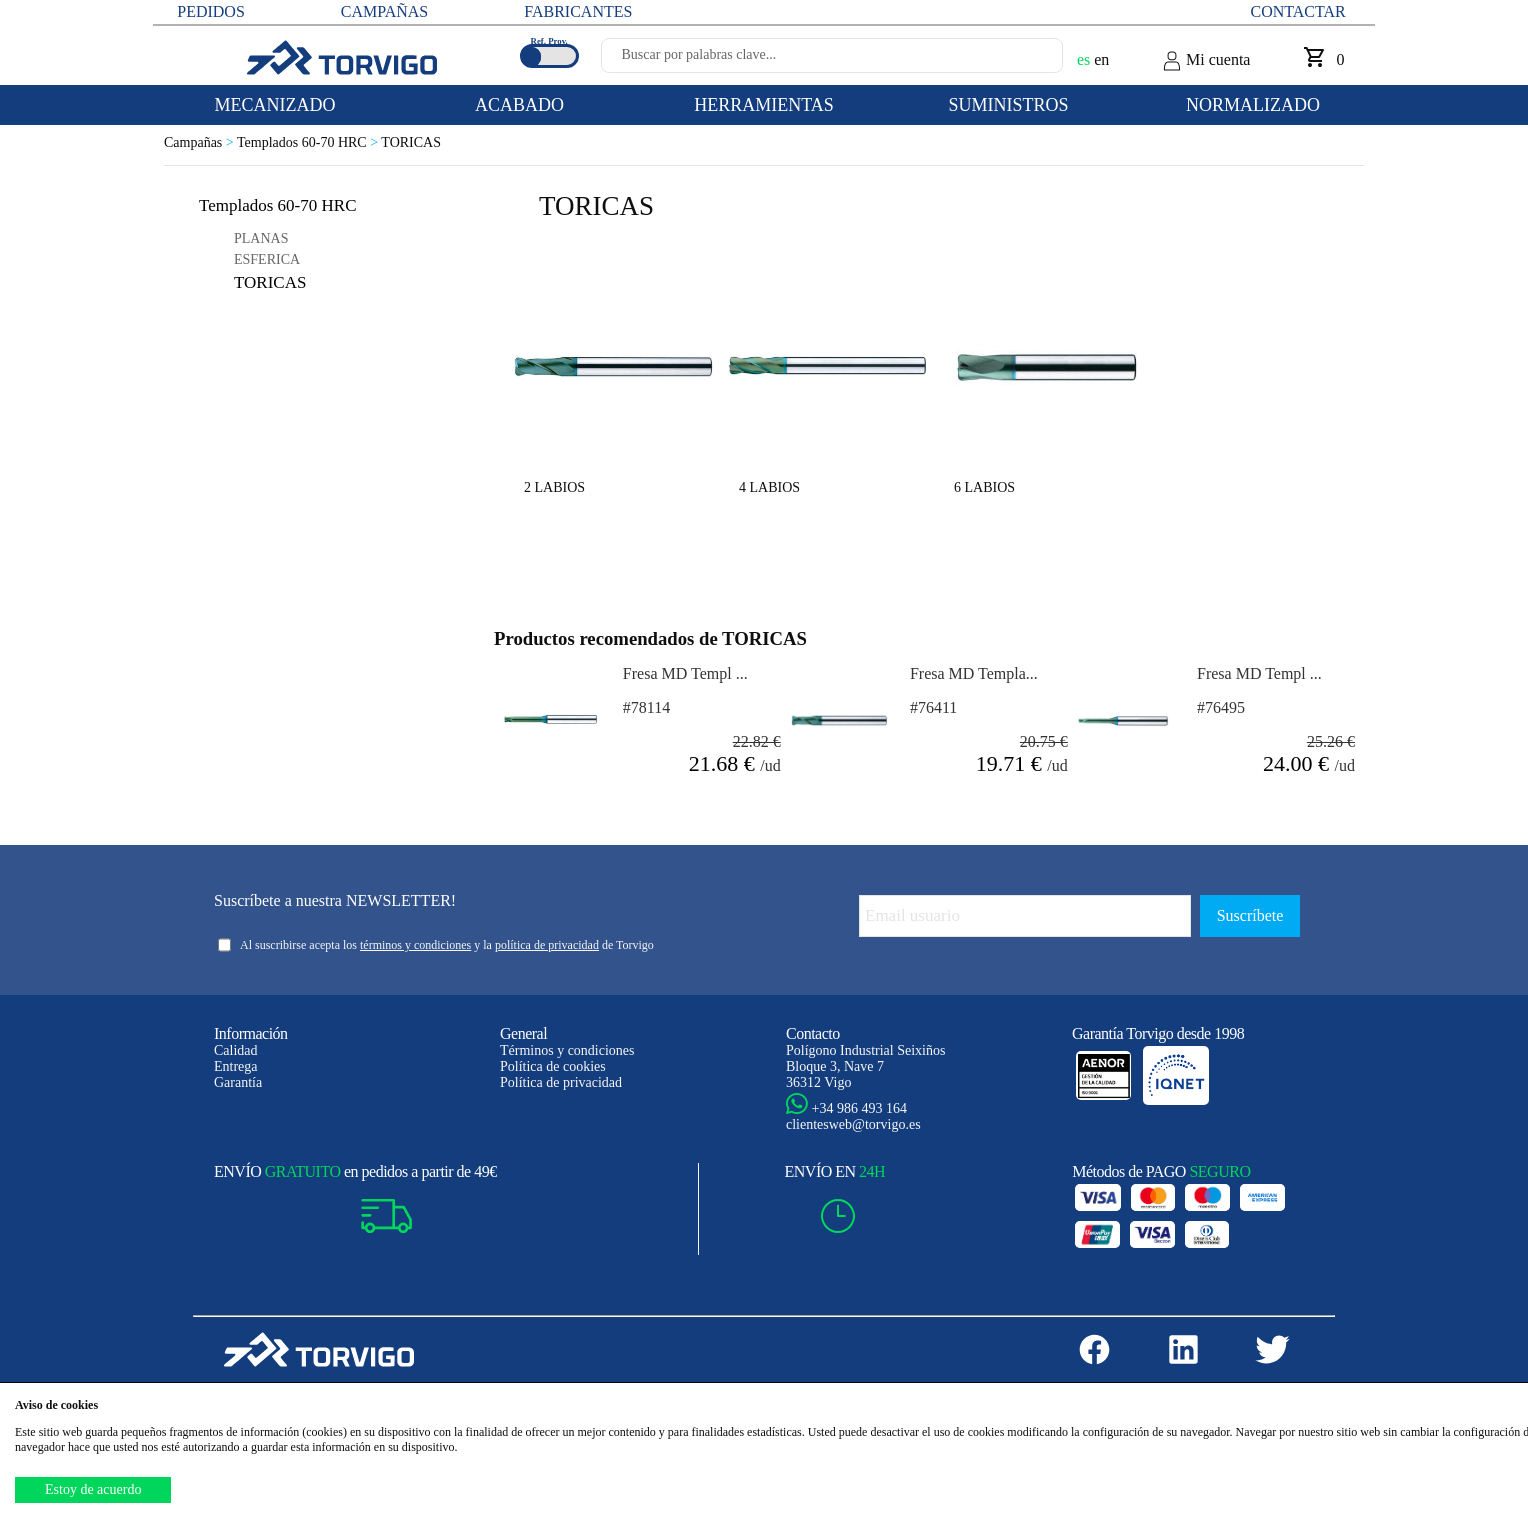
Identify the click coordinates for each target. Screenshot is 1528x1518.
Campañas (200, 142)
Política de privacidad (561, 1082)
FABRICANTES (578, 11)
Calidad (236, 1050)
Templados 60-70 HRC (309, 142)
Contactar (1298, 11)
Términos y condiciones (567, 1050)
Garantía (238, 1082)
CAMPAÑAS (384, 11)
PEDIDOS (211, 11)
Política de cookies (553, 1066)
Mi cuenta (1206, 61)
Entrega (236, 1066)
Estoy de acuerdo (93, 1489)
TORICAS (411, 142)
